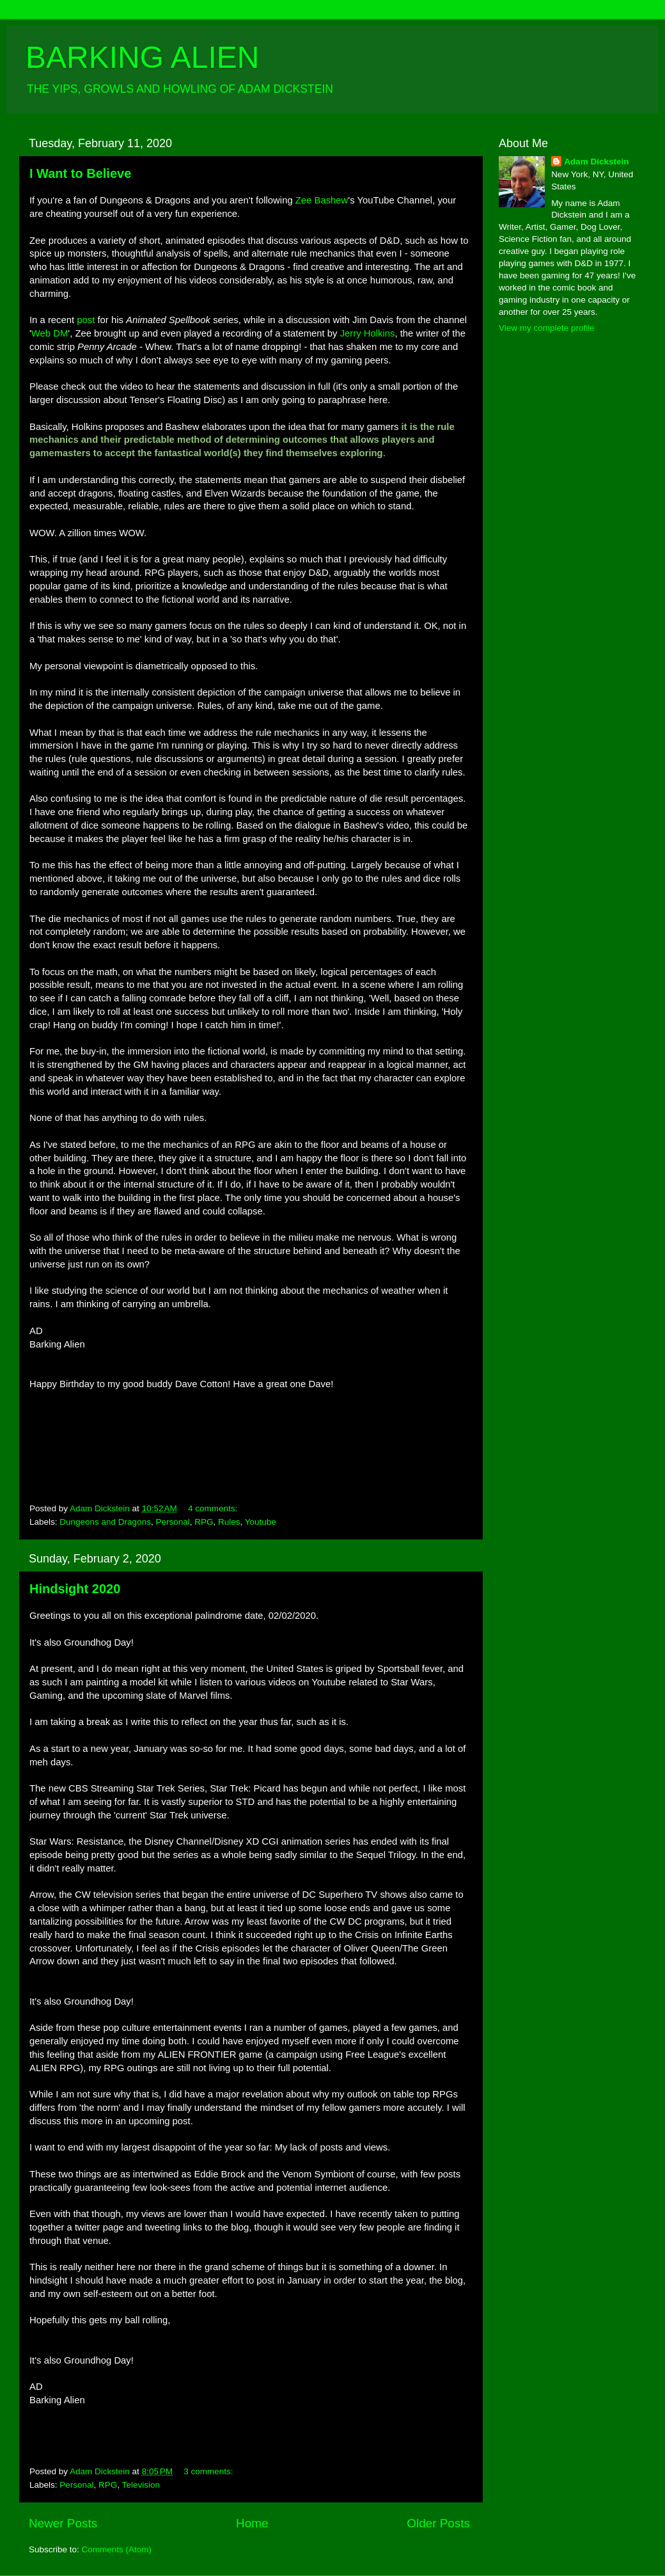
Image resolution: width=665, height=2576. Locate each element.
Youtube (260, 1522)
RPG (203, 1522)
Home (252, 2523)
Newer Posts (63, 2523)
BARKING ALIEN (142, 57)
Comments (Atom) (117, 2549)
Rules (229, 1522)
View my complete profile (547, 328)
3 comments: (209, 2471)
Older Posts (438, 2523)
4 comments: (214, 1508)
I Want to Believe (80, 173)
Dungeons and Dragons (105, 1522)
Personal (172, 1522)
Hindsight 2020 (74, 1589)
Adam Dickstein (596, 161)
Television (141, 2485)
